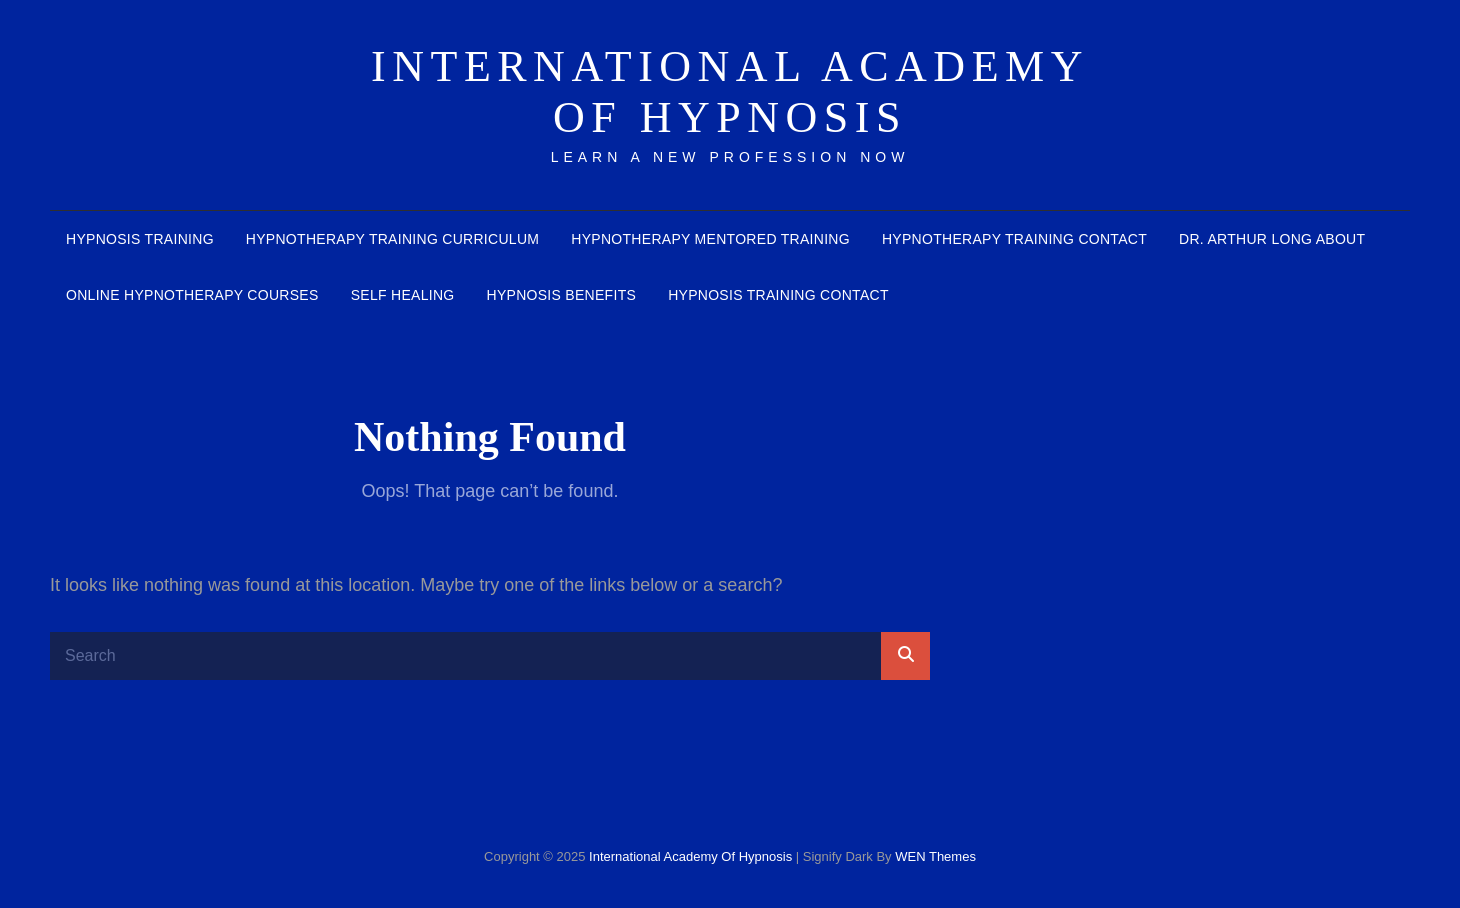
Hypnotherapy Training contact (1014, 239)
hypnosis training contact (778, 295)
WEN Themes (935, 856)
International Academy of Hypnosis (730, 92)
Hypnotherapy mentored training (710, 239)
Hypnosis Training (140, 239)
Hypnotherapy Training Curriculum (392, 239)
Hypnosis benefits (561, 295)
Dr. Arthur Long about (1272, 239)
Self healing (403, 295)
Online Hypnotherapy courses (192, 295)
